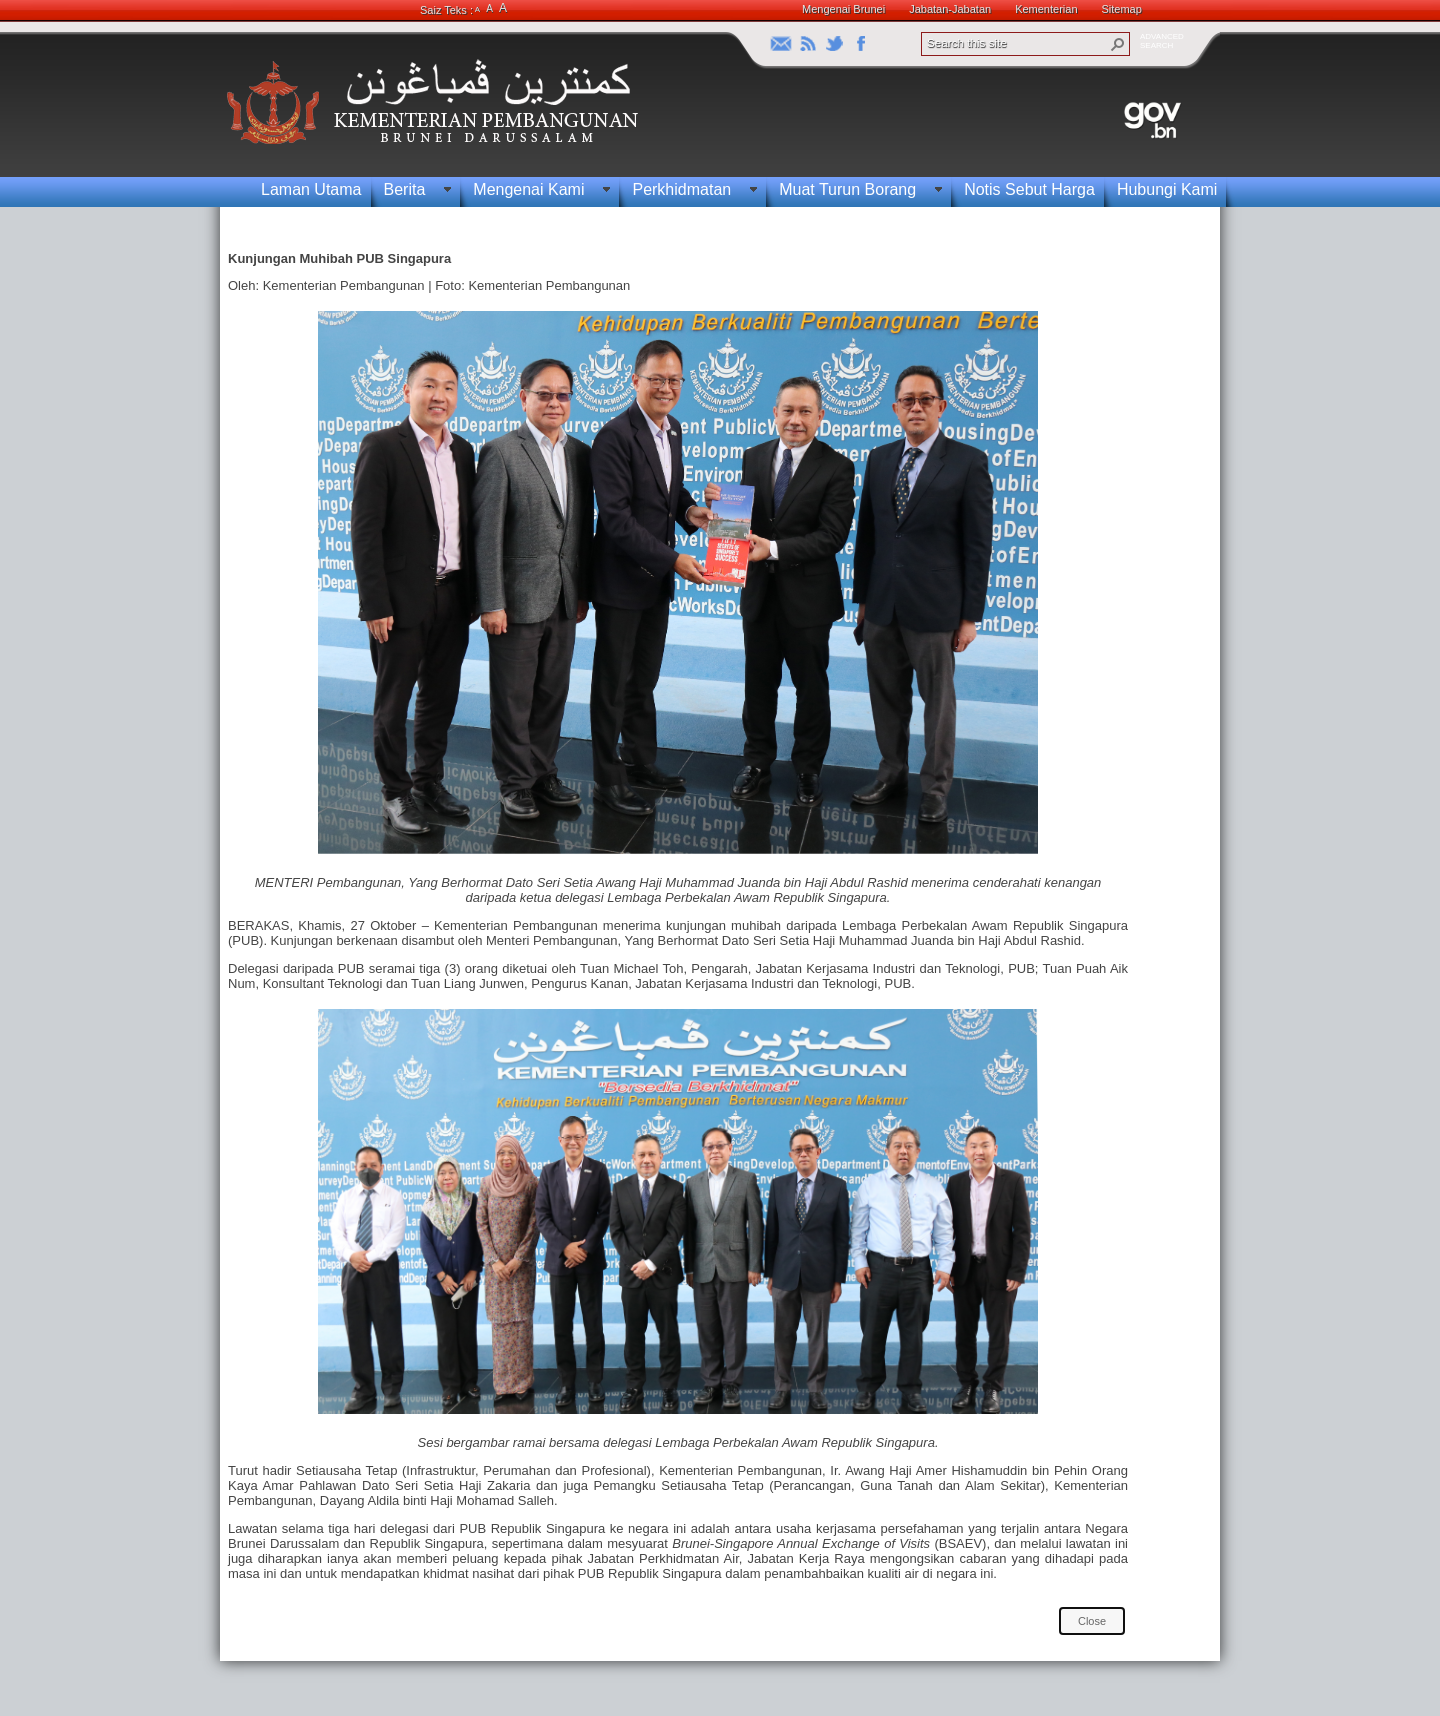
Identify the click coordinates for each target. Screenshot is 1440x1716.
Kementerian (1046, 9)
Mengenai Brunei (843, 9)
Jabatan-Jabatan (950, 9)
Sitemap (1122, 9)
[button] (1118, 44)
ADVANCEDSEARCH (1162, 41)
